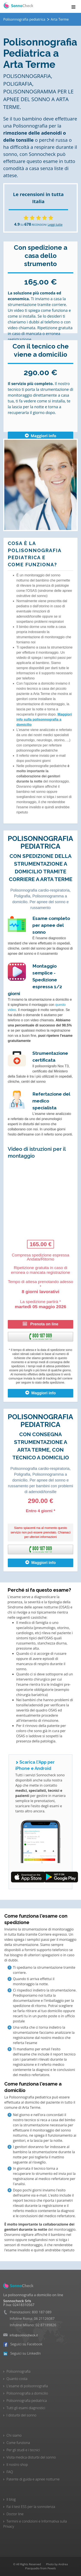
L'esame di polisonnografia (27, 2386)
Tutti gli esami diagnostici (25, 2407)
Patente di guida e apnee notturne (33, 2479)
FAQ (9, 2471)
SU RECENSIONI (30, 225)
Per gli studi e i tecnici (23, 2450)
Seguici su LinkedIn (22, 2353)
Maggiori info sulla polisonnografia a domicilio (44, 719)
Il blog (11, 2499)
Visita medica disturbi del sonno (31, 2457)
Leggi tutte (55, 224)
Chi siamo (14, 2435)
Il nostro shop (17, 2464)
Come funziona (18, 2442)
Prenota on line (40, 1324)
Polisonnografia (18, 2371)
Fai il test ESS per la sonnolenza (30, 2506)
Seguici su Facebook (22, 2344)
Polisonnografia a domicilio (27, 2393)
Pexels (52, 2568)
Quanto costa (16, 2378)
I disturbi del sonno (21, 2415)
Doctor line (15, 2514)
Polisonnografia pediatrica (26, 2400)
